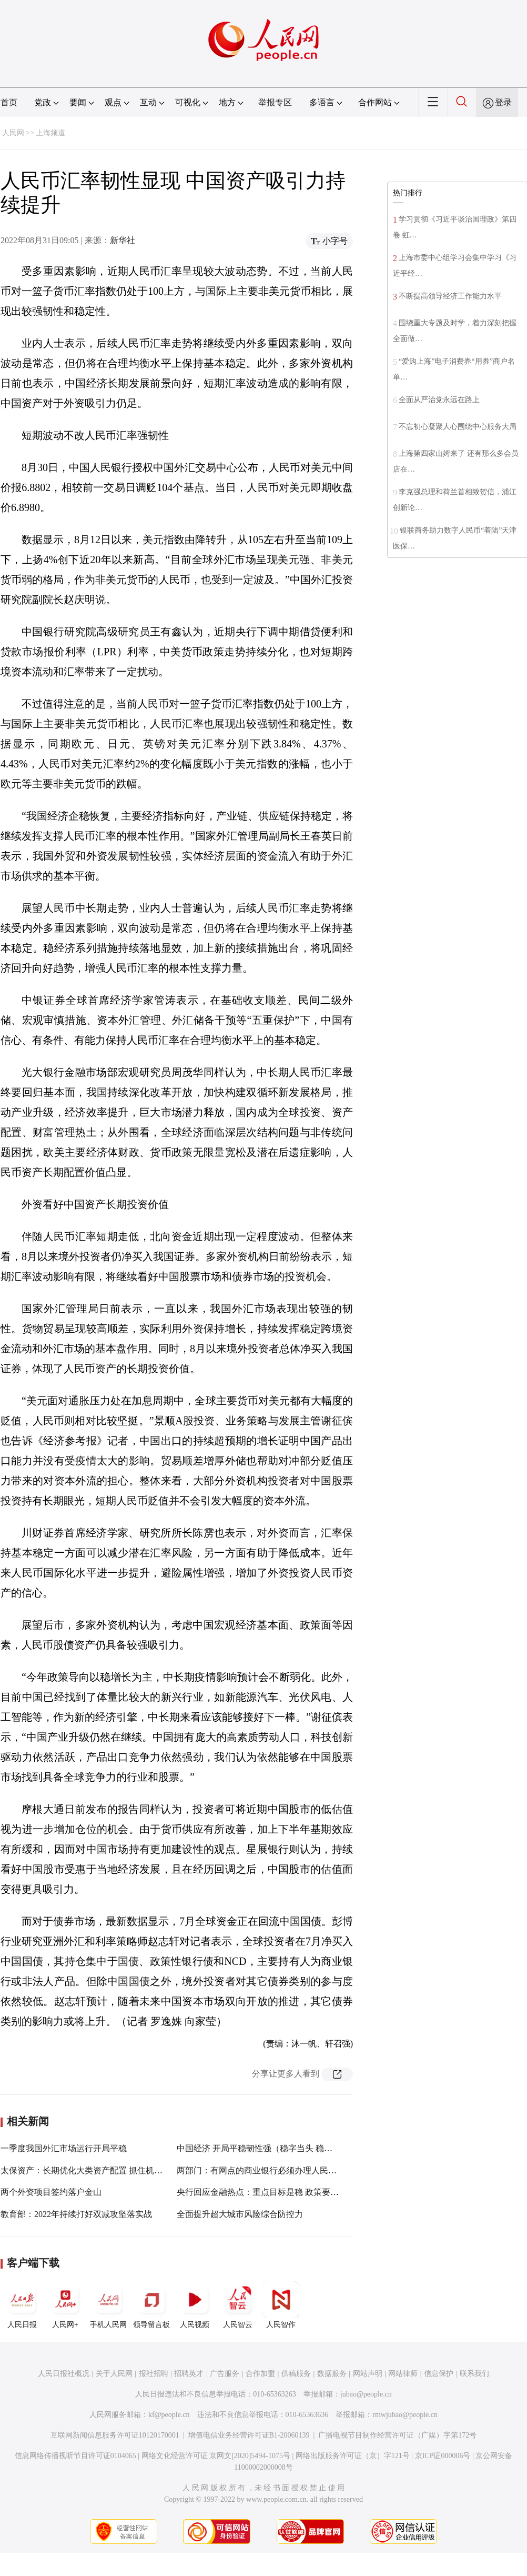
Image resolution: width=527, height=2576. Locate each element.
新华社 (122, 240)
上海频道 (50, 133)
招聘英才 (189, 2374)
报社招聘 (153, 2374)
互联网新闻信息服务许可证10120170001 (114, 2435)
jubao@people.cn (366, 2394)
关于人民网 (114, 2374)
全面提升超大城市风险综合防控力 (240, 2214)
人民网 (13, 133)
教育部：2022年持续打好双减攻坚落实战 (76, 2214)
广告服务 (224, 2374)
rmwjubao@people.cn (405, 2415)
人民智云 (237, 2305)
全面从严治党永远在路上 (439, 400)
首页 (9, 102)
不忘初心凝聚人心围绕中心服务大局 (457, 427)
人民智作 (280, 2305)
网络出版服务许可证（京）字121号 (353, 2456)
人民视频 (194, 2305)
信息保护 (438, 2374)
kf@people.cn (169, 2415)
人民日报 (22, 2305)
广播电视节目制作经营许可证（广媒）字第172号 (397, 2435)
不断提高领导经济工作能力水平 (450, 296)
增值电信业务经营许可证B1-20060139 (249, 2435)
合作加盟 (260, 2374)
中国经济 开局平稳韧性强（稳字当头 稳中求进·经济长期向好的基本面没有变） (323, 2148)
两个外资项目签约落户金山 (51, 2192)
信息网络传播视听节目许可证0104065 (75, 2456)
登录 (503, 102)
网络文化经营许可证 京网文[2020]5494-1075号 (216, 2456)
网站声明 (367, 2374)
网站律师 (403, 2374)
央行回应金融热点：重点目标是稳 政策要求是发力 (270, 2192)
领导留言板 (151, 2305)
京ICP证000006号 (443, 2456)
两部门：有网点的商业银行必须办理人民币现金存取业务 (282, 2170)
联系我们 (474, 2374)
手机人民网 (108, 2305)
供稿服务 (296, 2374)
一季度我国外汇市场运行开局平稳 (64, 2148)
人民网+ (65, 2305)
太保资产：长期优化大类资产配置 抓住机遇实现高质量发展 (111, 2170)
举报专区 (275, 102)
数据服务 (332, 2374)
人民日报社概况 (63, 2374)
